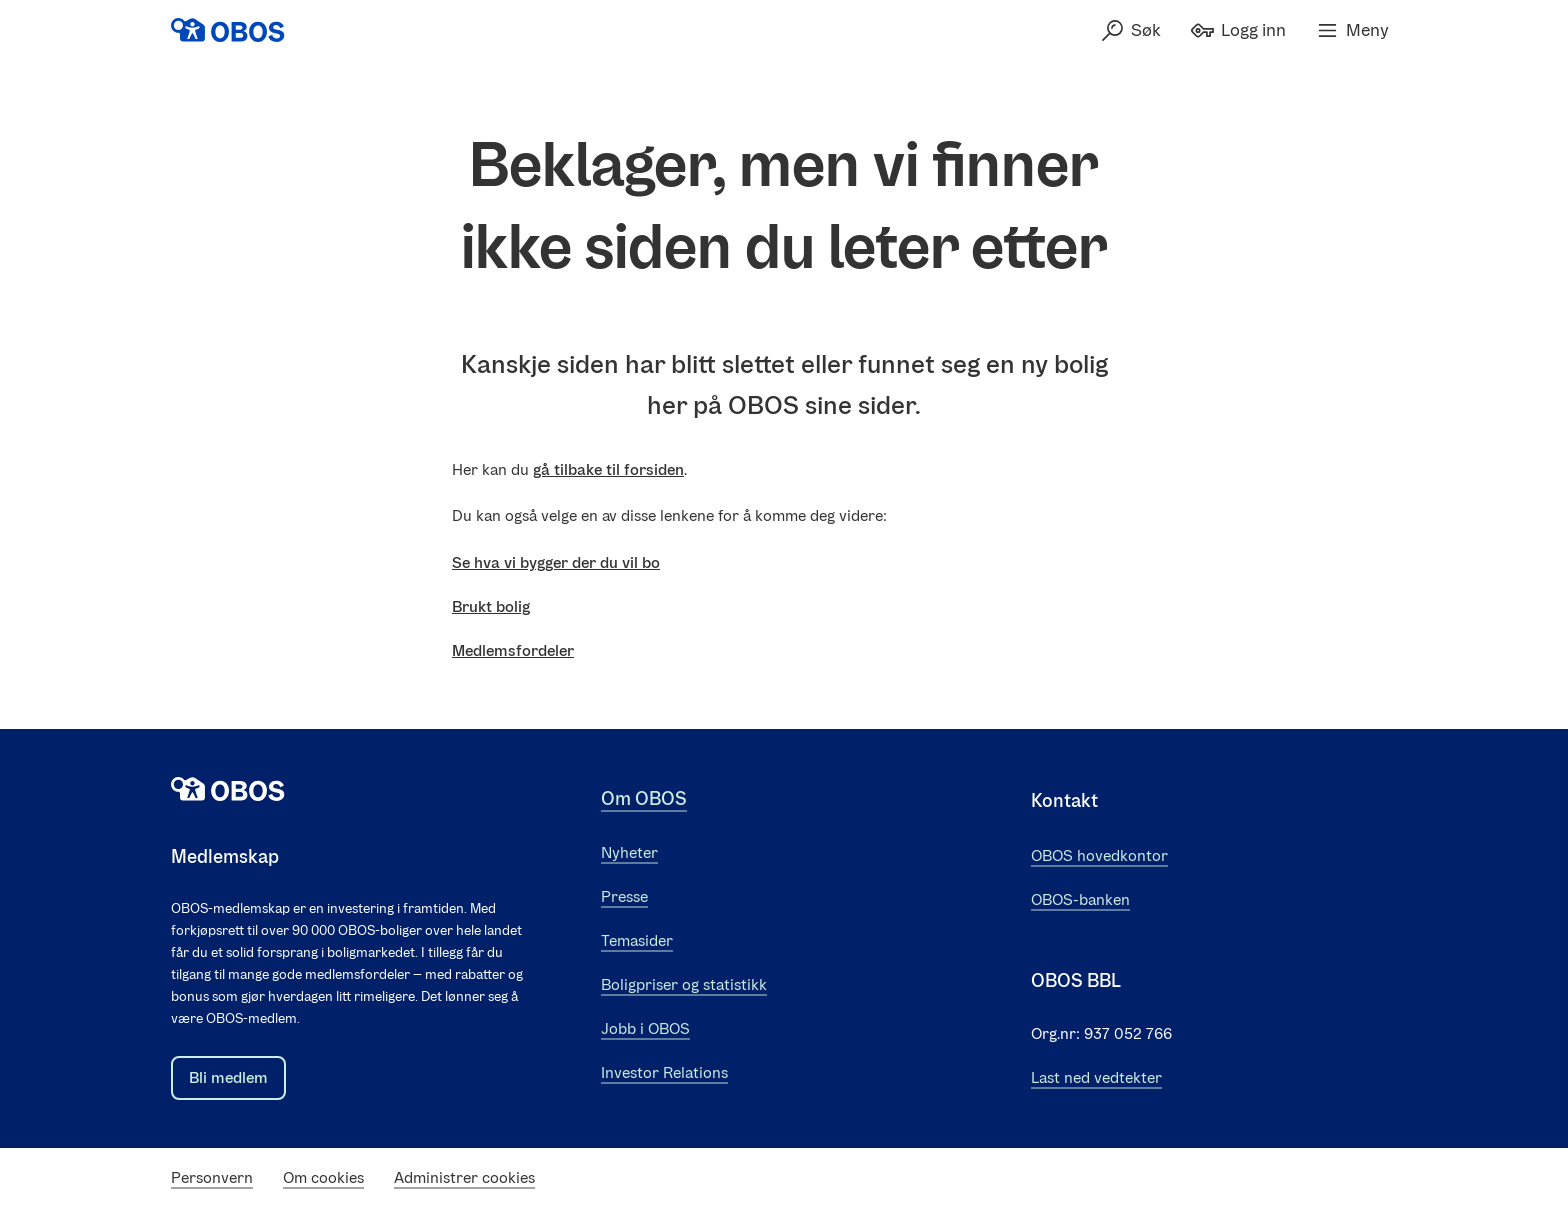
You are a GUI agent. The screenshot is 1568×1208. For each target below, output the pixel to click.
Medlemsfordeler (513, 650)
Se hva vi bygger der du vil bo (556, 562)
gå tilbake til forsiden (608, 469)
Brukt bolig (491, 606)
